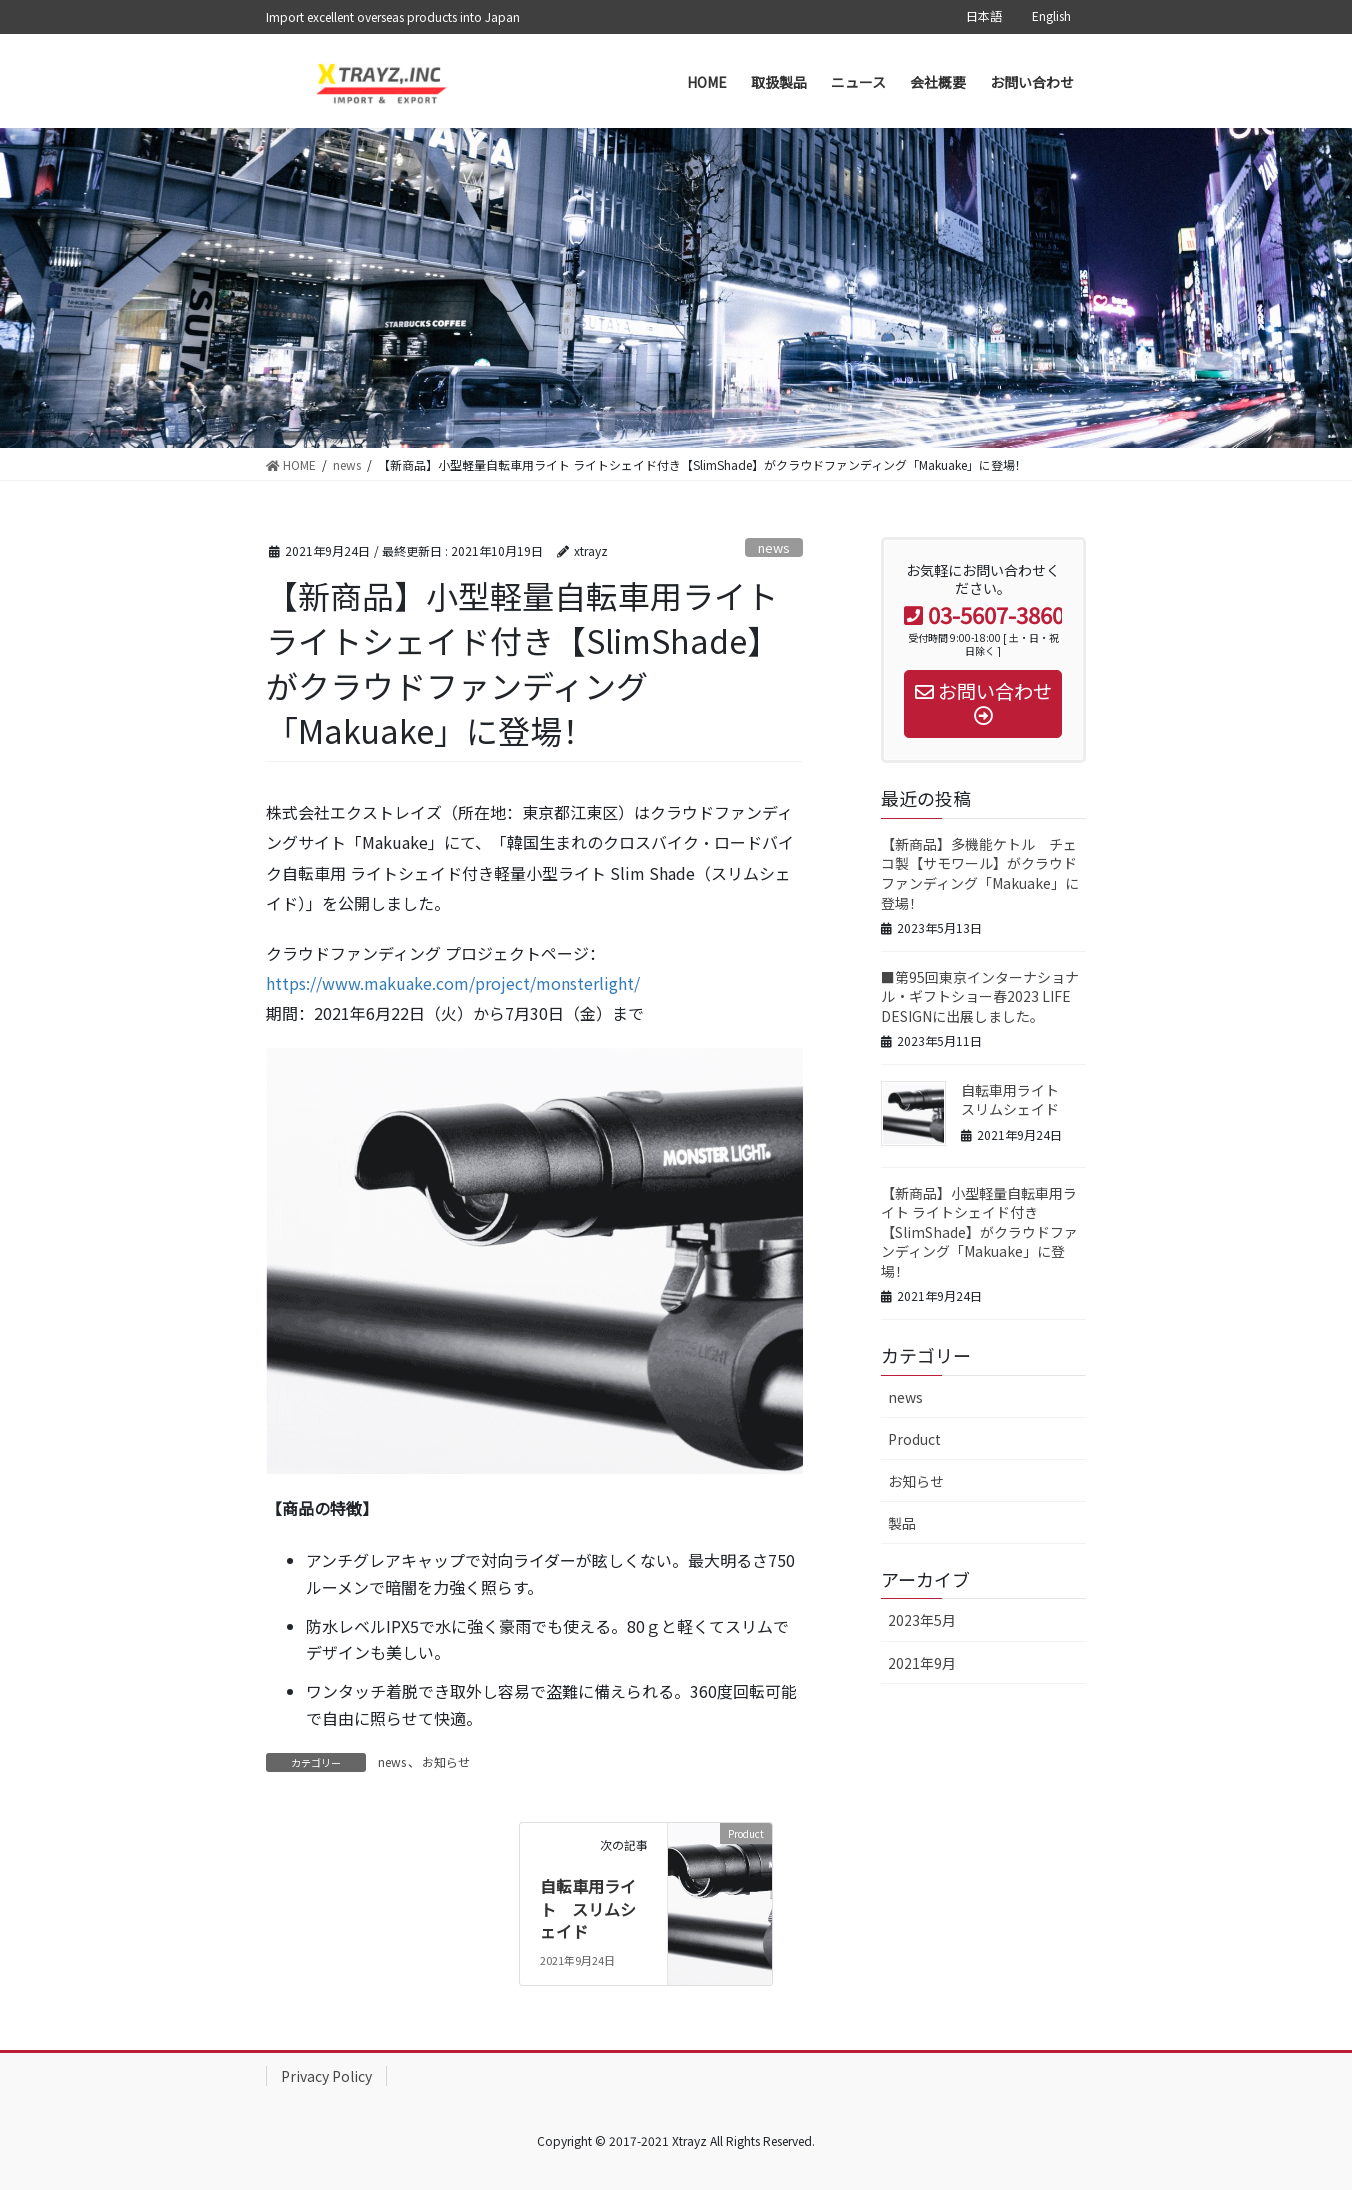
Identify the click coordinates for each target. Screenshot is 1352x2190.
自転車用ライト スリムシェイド (588, 1908)
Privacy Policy (326, 2076)
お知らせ (446, 1761)
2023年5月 (922, 1620)
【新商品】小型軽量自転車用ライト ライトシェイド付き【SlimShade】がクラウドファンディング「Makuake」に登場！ (979, 1232)
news (774, 547)
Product (914, 1439)
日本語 (984, 16)
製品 (902, 1523)
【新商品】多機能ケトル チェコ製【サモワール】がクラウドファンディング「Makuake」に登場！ (980, 873)
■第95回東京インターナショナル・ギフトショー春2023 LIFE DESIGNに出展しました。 (980, 996)
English (1051, 16)
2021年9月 (922, 1663)
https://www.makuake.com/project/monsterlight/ (453, 983)
